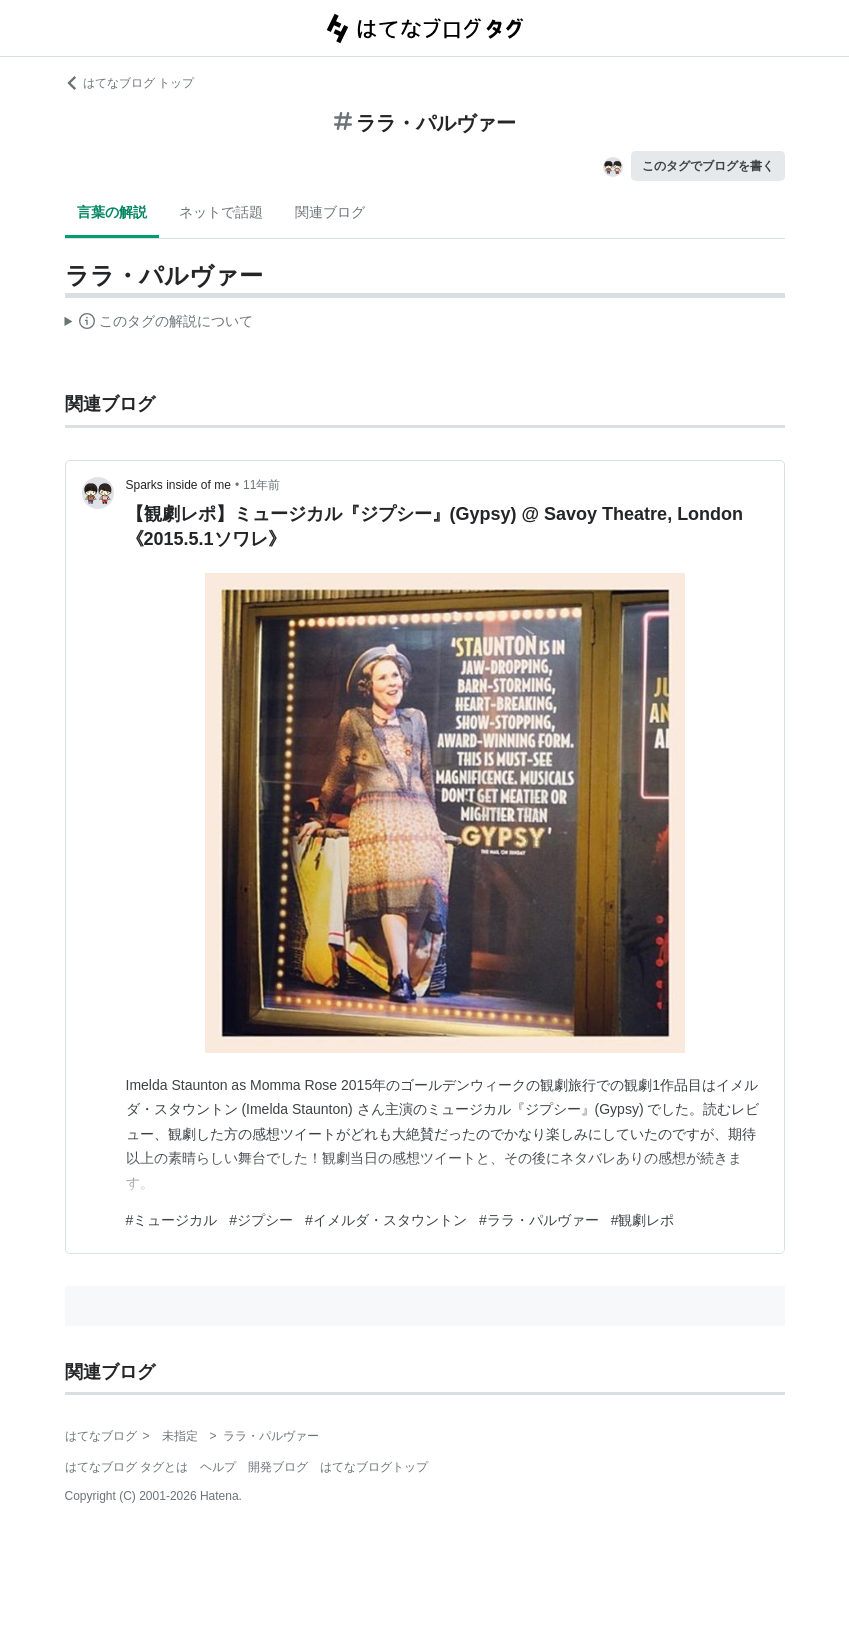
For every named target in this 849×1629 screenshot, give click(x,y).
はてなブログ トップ (129, 83)
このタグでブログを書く (708, 166)
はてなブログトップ (374, 1467)
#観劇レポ (643, 1220)
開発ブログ (278, 1467)
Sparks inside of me (178, 485)
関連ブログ (330, 212)
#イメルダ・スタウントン (386, 1220)
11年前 (261, 485)
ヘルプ (218, 1467)
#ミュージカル (172, 1220)
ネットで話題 (221, 212)
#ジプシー (261, 1220)
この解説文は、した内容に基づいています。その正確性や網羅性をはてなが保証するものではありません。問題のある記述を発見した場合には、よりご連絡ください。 (159, 324)
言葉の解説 (112, 212)
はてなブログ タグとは (126, 1467)
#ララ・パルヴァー (539, 1220)
